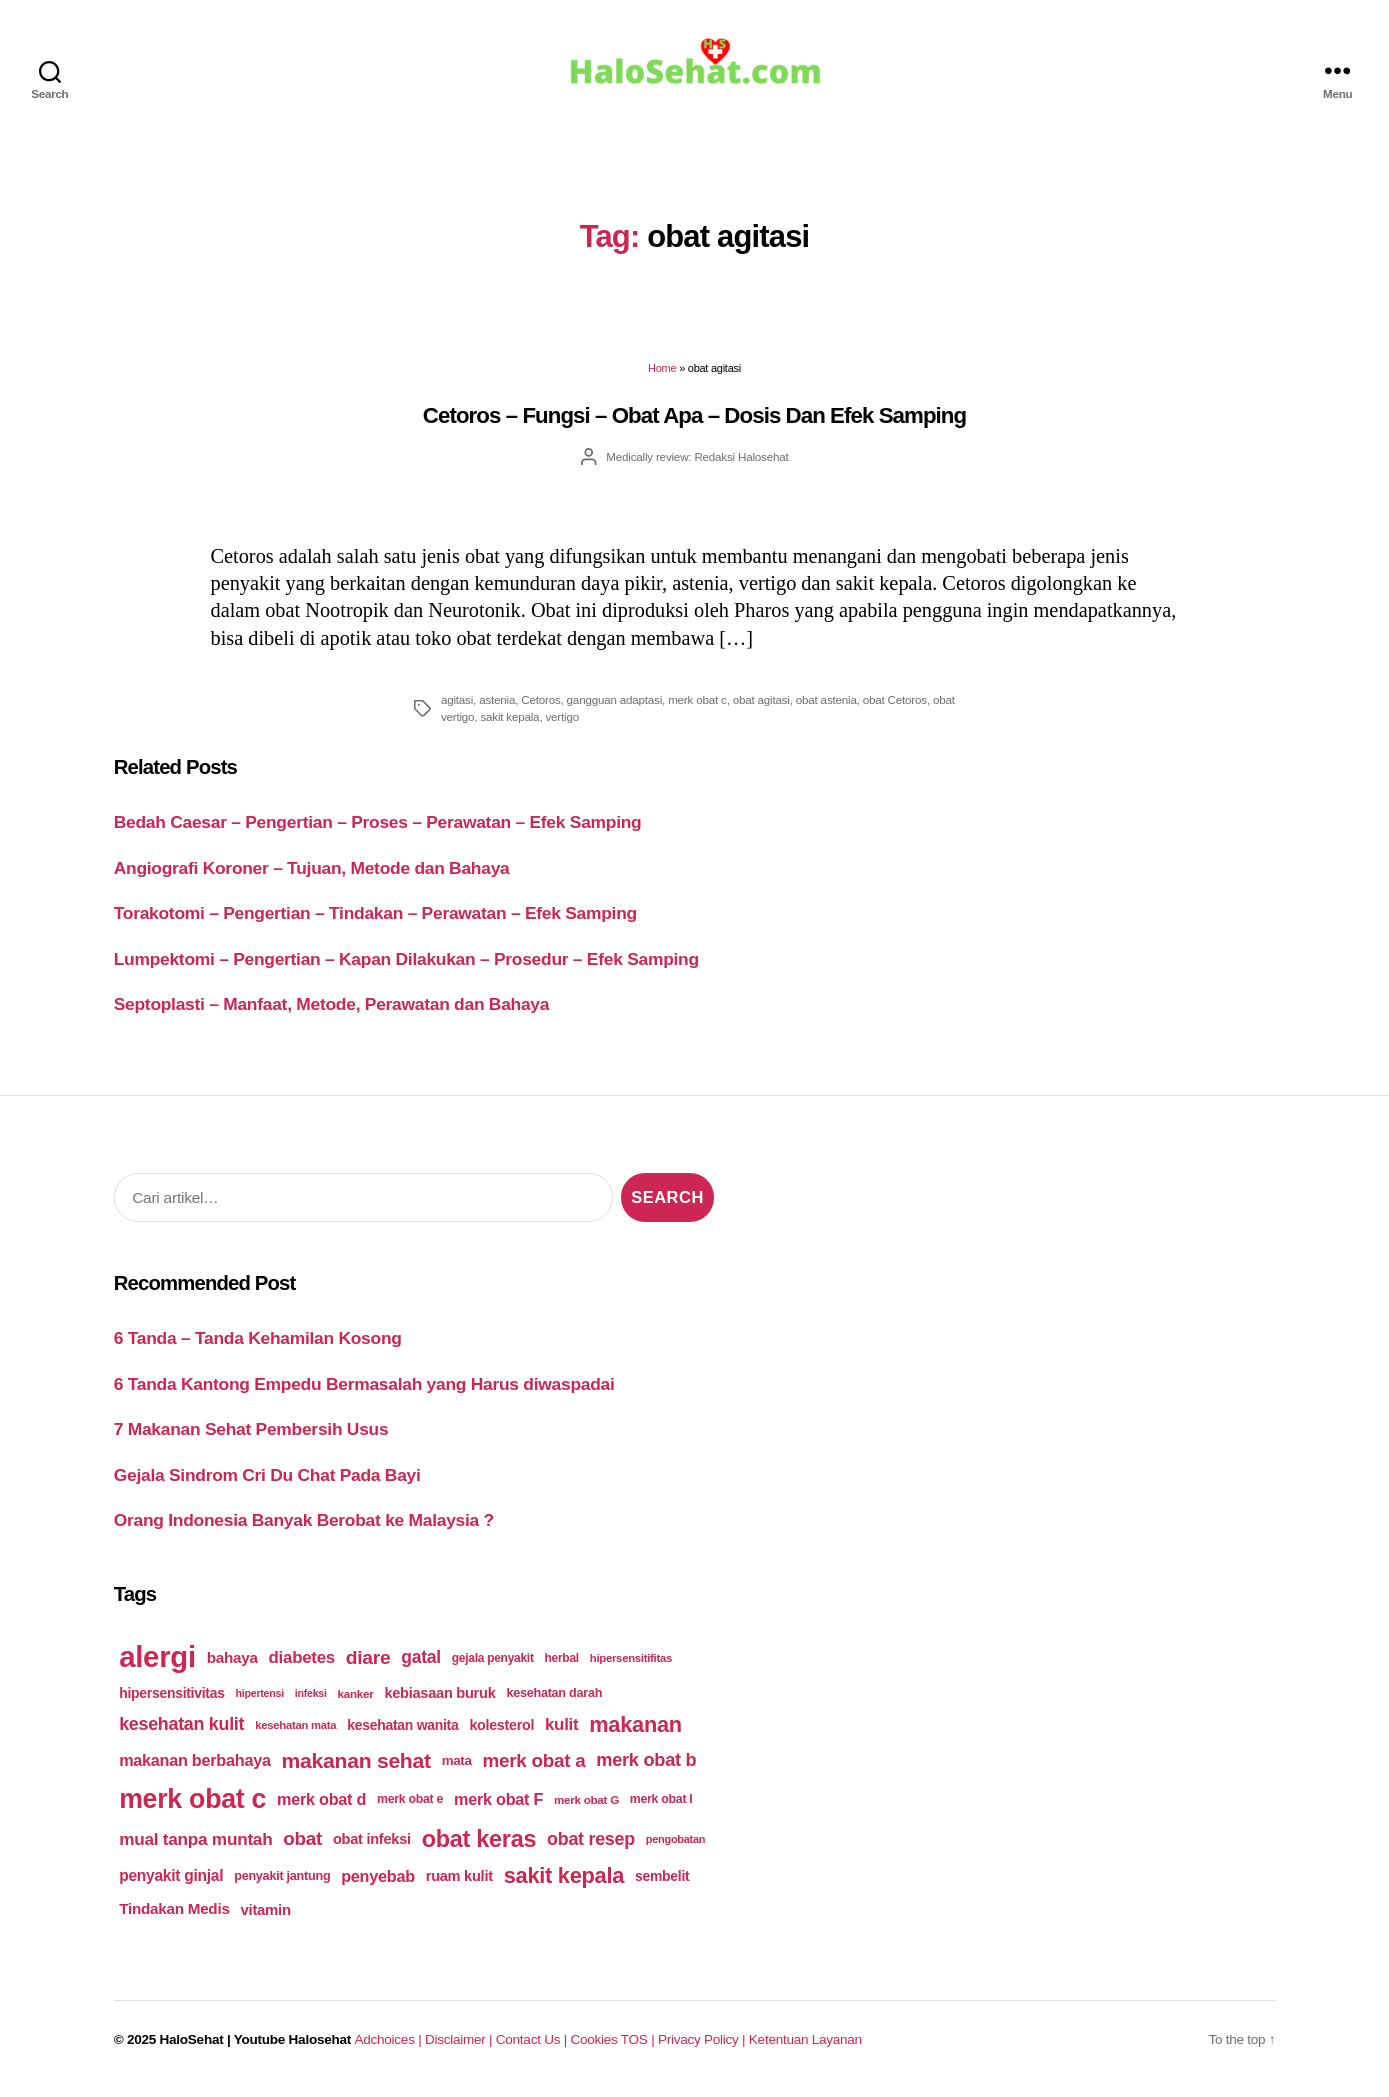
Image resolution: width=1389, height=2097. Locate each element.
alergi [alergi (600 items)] (157, 1660)
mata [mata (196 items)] (457, 1765)
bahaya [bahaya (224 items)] (232, 1662)
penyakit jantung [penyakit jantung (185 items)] (282, 1881)
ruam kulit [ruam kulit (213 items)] (459, 1881)
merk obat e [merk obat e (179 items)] (410, 1803)
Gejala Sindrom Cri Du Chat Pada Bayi (267, 1479)
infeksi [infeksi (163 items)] (311, 1697)
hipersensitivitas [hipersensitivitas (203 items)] (172, 1697)
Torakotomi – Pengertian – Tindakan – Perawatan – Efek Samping (375, 918)
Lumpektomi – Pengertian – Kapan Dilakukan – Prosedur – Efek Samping (406, 963)
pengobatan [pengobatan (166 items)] (676, 1843)
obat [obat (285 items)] (302, 1842)
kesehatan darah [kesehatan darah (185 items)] (554, 1697)
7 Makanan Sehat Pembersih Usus (251, 1433)
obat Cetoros (895, 703)
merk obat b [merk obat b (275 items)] (646, 1765)
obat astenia (826, 703)
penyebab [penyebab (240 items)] (378, 1880)
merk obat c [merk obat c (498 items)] (192, 1803)
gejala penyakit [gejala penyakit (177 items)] (493, 1662)
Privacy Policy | (703, 2044)
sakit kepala (509, 721)
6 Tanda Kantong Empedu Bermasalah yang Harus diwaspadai (364, 1388)
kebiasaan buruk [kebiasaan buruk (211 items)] (439, 1697)
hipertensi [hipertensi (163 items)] (260, 1697)
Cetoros (540, 703)
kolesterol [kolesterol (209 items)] (501, 1729)
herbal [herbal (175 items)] (562, 1662)
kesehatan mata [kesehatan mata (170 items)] (295, 1729)
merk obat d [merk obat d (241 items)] (321, 1803)
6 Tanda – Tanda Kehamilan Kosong (258, 1342)
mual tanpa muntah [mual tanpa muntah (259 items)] (195, 1843)
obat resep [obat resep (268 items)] (591, 1843)
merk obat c (697, 703)
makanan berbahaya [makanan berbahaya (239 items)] (195, 1765)
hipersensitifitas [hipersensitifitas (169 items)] (631, 1662)
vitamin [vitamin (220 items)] (265, 1913)
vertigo (561, 721)
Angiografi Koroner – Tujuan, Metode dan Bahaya (312, 872)
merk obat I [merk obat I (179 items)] (661, 1803)
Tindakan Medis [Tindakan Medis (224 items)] (174, 1913)
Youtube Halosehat (292, 2044)
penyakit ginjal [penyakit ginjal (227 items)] (171, 1880)
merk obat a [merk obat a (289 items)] (533, 1764)
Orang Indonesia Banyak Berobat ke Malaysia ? (304, 1524)
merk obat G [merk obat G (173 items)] (586, 1803)
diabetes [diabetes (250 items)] (302, 1661)
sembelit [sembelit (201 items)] (662, 1881)
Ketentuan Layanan (805, 2044)
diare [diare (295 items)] (368, 1661)
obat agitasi (761, 703)
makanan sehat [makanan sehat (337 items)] (356, 1764)
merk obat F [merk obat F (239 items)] (498, 1803)
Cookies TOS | (613, 2044)
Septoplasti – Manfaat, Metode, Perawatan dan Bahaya (332, 1008)
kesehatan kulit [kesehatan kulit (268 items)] (181, 1729)
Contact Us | (533, 2044)
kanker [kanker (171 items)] (356, 1697)
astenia (497, 703)
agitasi (457, 703)
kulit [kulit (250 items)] (561, 1728)
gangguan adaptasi (614, 703)
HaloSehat (192, 2044)
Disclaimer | (460, 2044)
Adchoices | (390, 2044)
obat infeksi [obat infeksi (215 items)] (372, 1843)
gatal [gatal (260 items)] (421, 1662)
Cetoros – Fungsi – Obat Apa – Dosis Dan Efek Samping (694, 419)
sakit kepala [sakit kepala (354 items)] (564, 1880)
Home (662, 373)
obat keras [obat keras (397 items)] (479, 1843)
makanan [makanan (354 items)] (635, 1728)
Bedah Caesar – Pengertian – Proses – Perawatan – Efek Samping (378, 827)
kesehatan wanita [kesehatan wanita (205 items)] (402, 1729)
